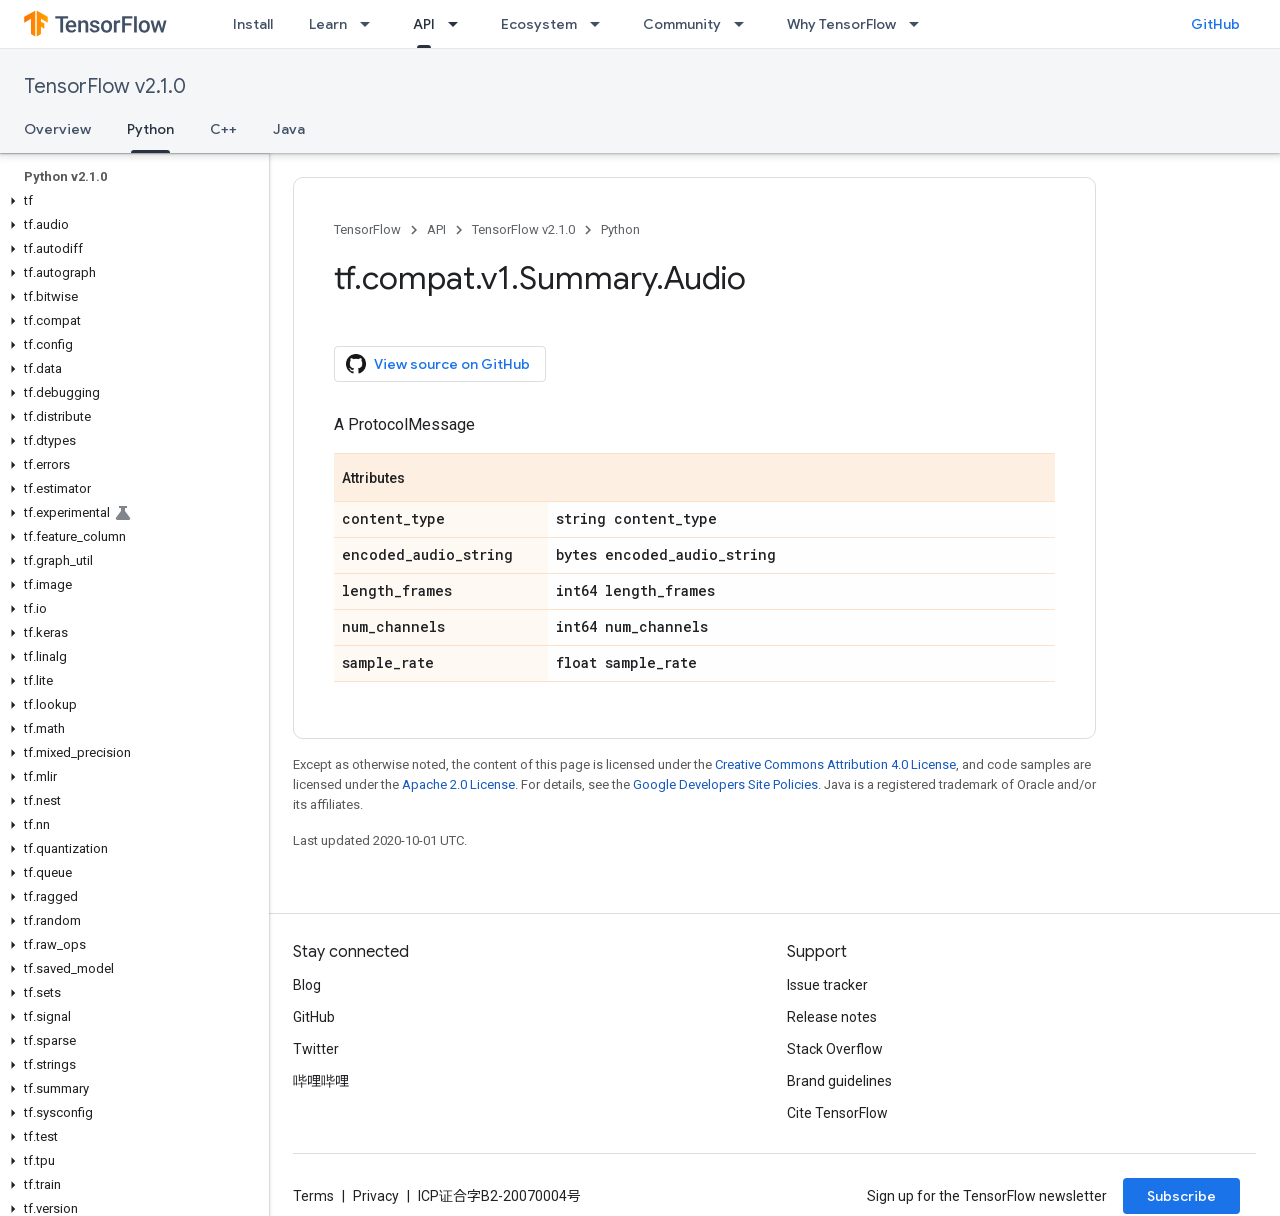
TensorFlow (367, 229)
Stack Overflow (835, 1049)
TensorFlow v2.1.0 (105, 86)
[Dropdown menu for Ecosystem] (601, 24)
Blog (307, 985)
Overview (57, 129)
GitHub (1215, 24)
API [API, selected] (424, 24)
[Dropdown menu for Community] (745, 24)
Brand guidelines (839, 1081)
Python (620, 229)
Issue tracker (827, 985)
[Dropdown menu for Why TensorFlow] (920, 24)
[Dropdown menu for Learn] (371, 24)
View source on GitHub (438, 364)
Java (289, 129)
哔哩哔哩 (321, 1081)
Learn (328, 24)
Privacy (376, 1196)
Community (682, 24)
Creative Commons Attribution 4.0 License (835, 764)
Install (253, 24)
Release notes (832, 1017)
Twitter (316, 1049)
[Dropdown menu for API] (459, 24)
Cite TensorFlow (837, 1113)
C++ (223, 129)
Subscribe (1181, 1196)
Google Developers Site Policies (725, 784)
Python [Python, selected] (150, 129)
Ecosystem (539, 24)
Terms (313, 1196)
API (436, 229)
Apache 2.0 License (458, 784)
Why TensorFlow (841, 24)
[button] (130, 201)
